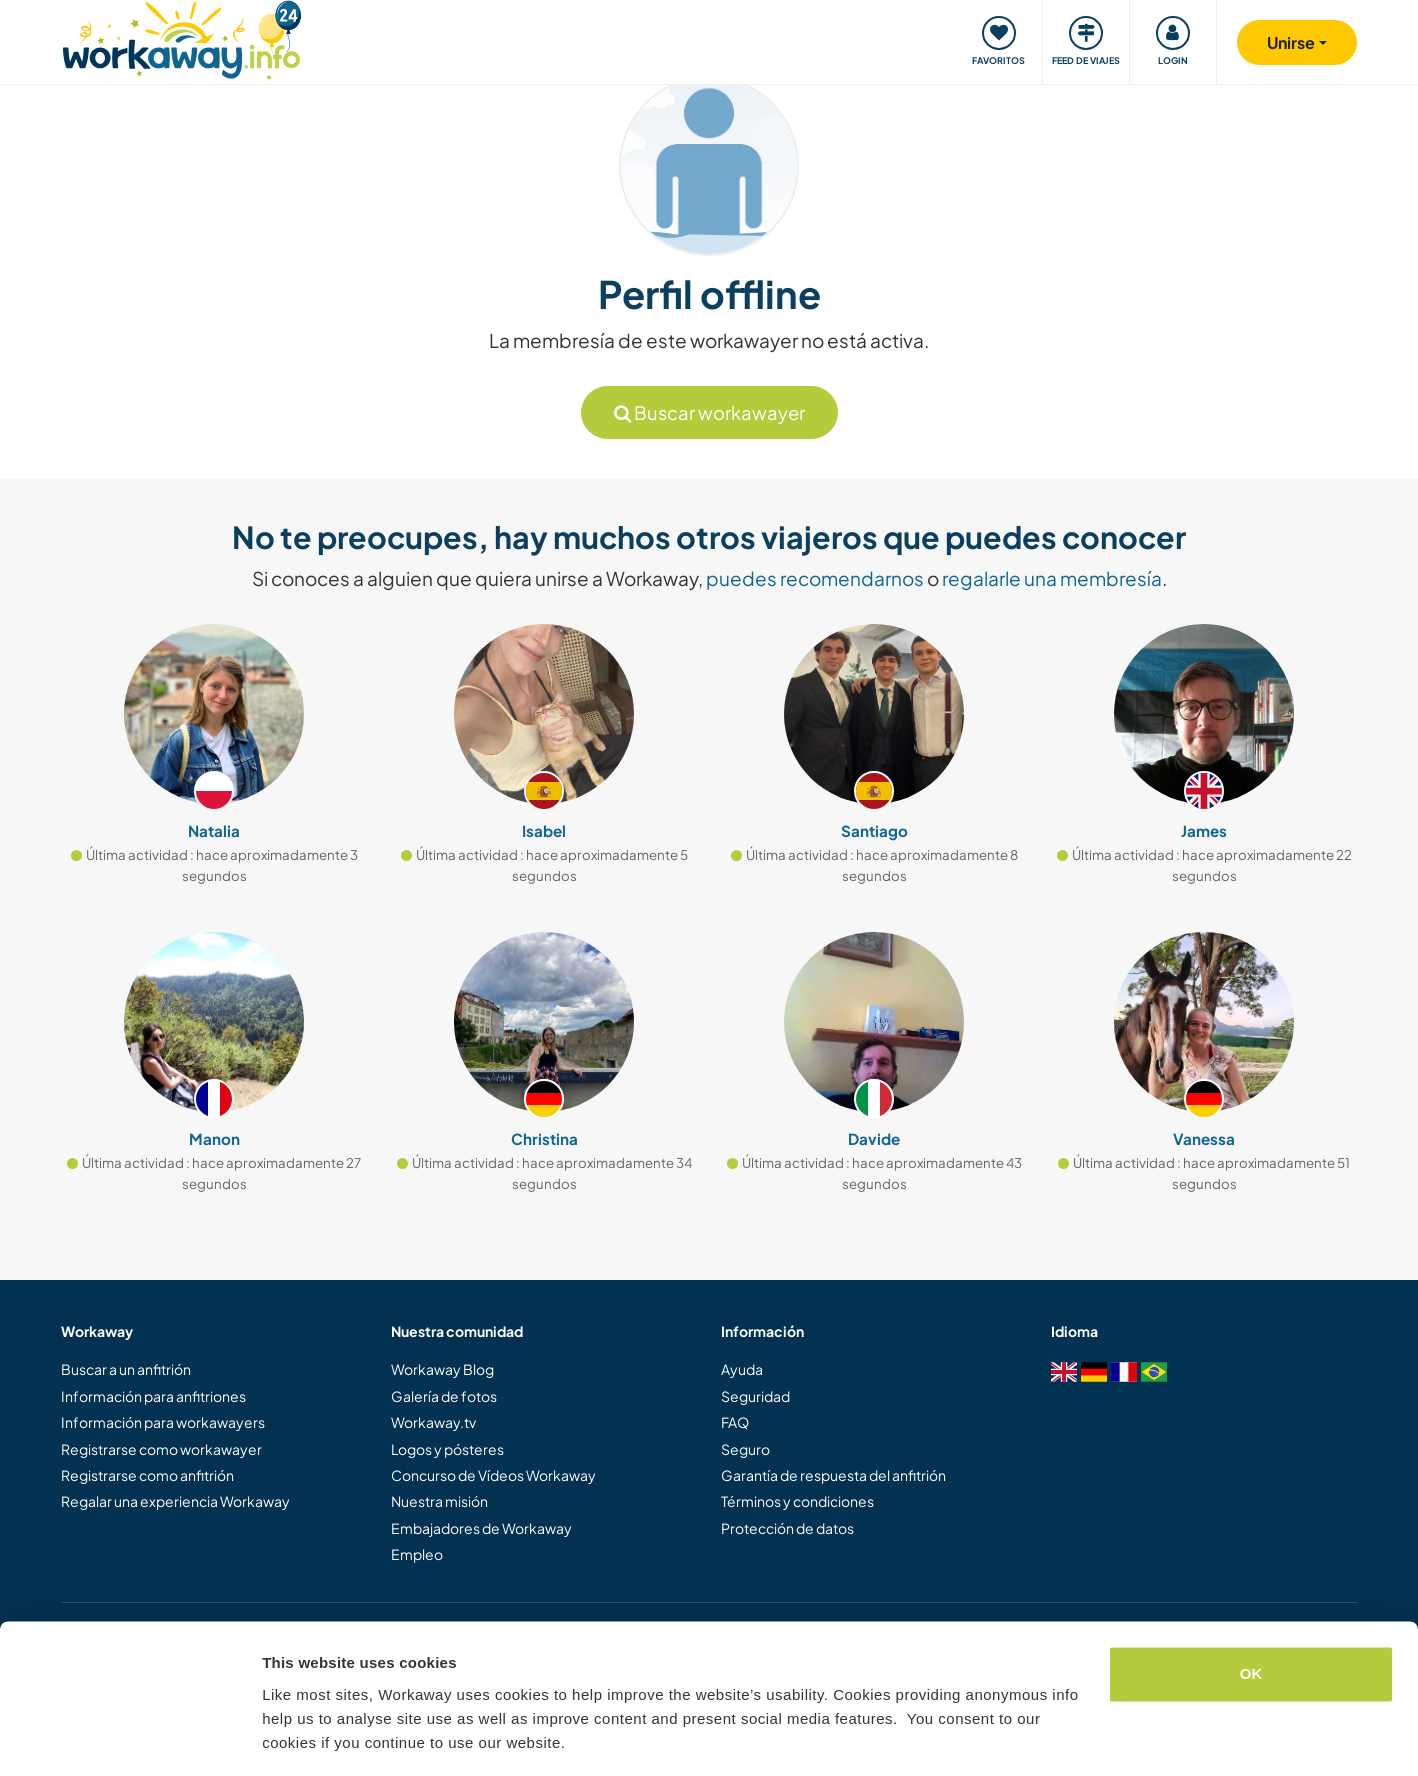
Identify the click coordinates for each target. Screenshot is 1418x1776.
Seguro (745, 1449)
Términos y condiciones (797, 1501)
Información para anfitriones (153, 1396)
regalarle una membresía (1052, 578)
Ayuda (742, 1369)
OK (1251, 1613)
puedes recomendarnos (815, 578)
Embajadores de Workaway (481, 1528)
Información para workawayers (163, 1422)
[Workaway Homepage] (181, 37)
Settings (292, 1736)
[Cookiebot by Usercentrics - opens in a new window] (129, 1737)
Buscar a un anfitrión (126, 1369)
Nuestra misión (439, 1501)
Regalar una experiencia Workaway (175, 1501)
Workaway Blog (442, 1369)
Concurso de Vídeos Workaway (493, 1475)
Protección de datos (787, 1528)
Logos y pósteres (447, 1449)
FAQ (735, 1422)
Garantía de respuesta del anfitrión (833, 1475)
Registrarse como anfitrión (147, 1475)
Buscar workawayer (709, 412)
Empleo (417, 1554)
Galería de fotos (444, 1396)
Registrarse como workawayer (161, 1449)
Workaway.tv (433, 1422)
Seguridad (755, 1396)
